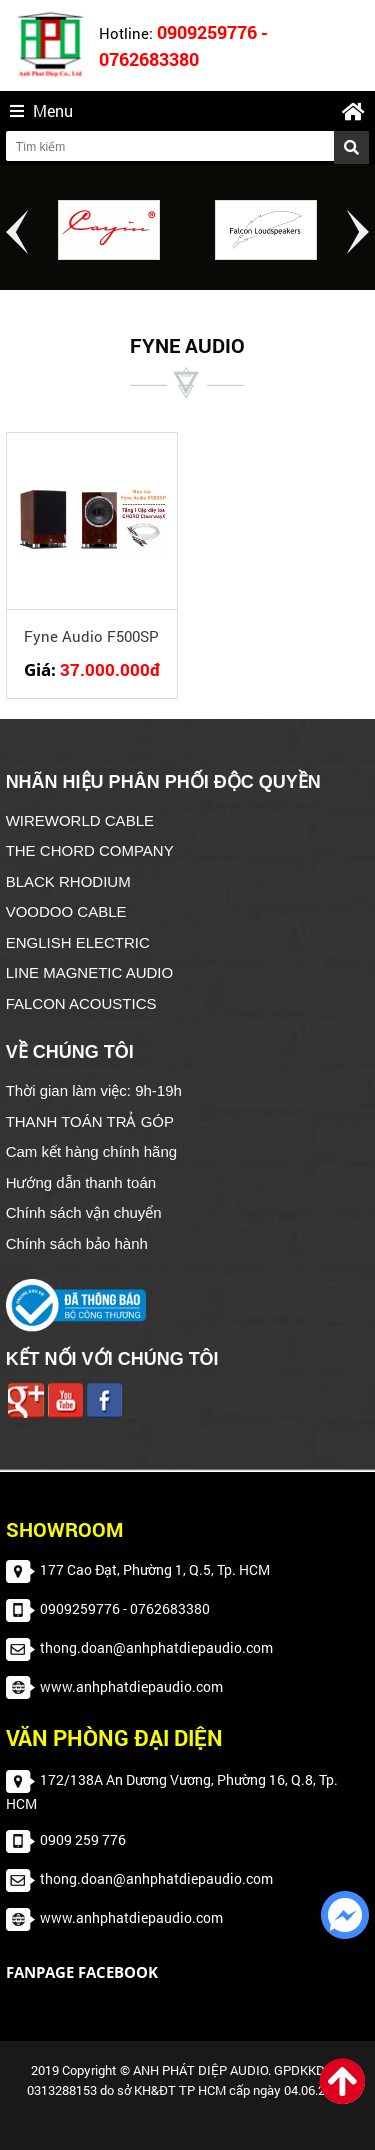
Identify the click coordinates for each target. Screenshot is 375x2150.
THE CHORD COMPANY (90, 850)
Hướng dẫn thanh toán (81, 1182)
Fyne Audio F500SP (91, 636)
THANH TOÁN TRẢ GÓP (90, 1121)
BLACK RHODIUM (68, 881)
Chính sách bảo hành (77, 1243)
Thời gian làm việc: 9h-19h (94, 1090)
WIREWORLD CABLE (80, 820)
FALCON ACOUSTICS (81, 1003)
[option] (109, 230)
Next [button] (358, 232)
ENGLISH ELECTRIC (78, 942)
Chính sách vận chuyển (84, 1212)
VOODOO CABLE (66, 911)
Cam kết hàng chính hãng (91, 1151)
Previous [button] (17, 232)
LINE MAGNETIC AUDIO (90, 972)
